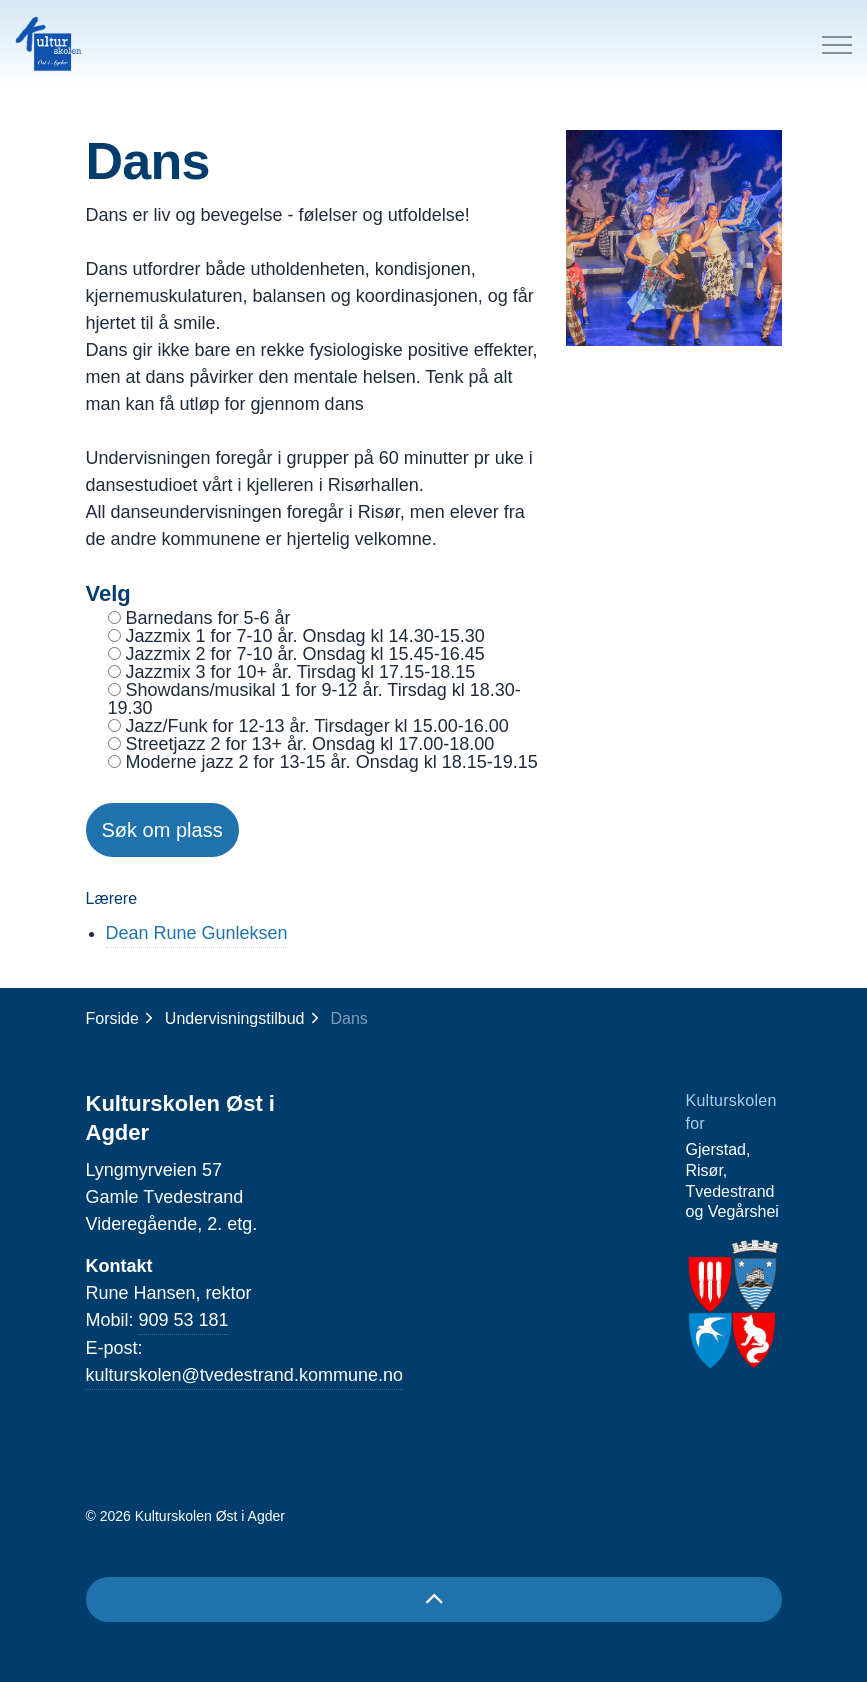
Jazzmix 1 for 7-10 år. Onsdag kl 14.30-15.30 (296, 636)
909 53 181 (184, 1320)
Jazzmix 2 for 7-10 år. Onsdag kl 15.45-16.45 (296, 654)
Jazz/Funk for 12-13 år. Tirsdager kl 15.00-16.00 (308, 726)
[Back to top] (434, 1599)
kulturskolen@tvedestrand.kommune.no (244, 1375)
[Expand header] (837, 45)
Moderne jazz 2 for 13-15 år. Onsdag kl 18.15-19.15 (323, 762)
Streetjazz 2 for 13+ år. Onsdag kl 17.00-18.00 (301, 744)
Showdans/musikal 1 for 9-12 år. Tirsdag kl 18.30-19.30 (314, 699)
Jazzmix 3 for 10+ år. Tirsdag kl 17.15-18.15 (292, 672)
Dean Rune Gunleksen (197, 933)
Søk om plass (162, 830)
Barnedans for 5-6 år (199, 618)
